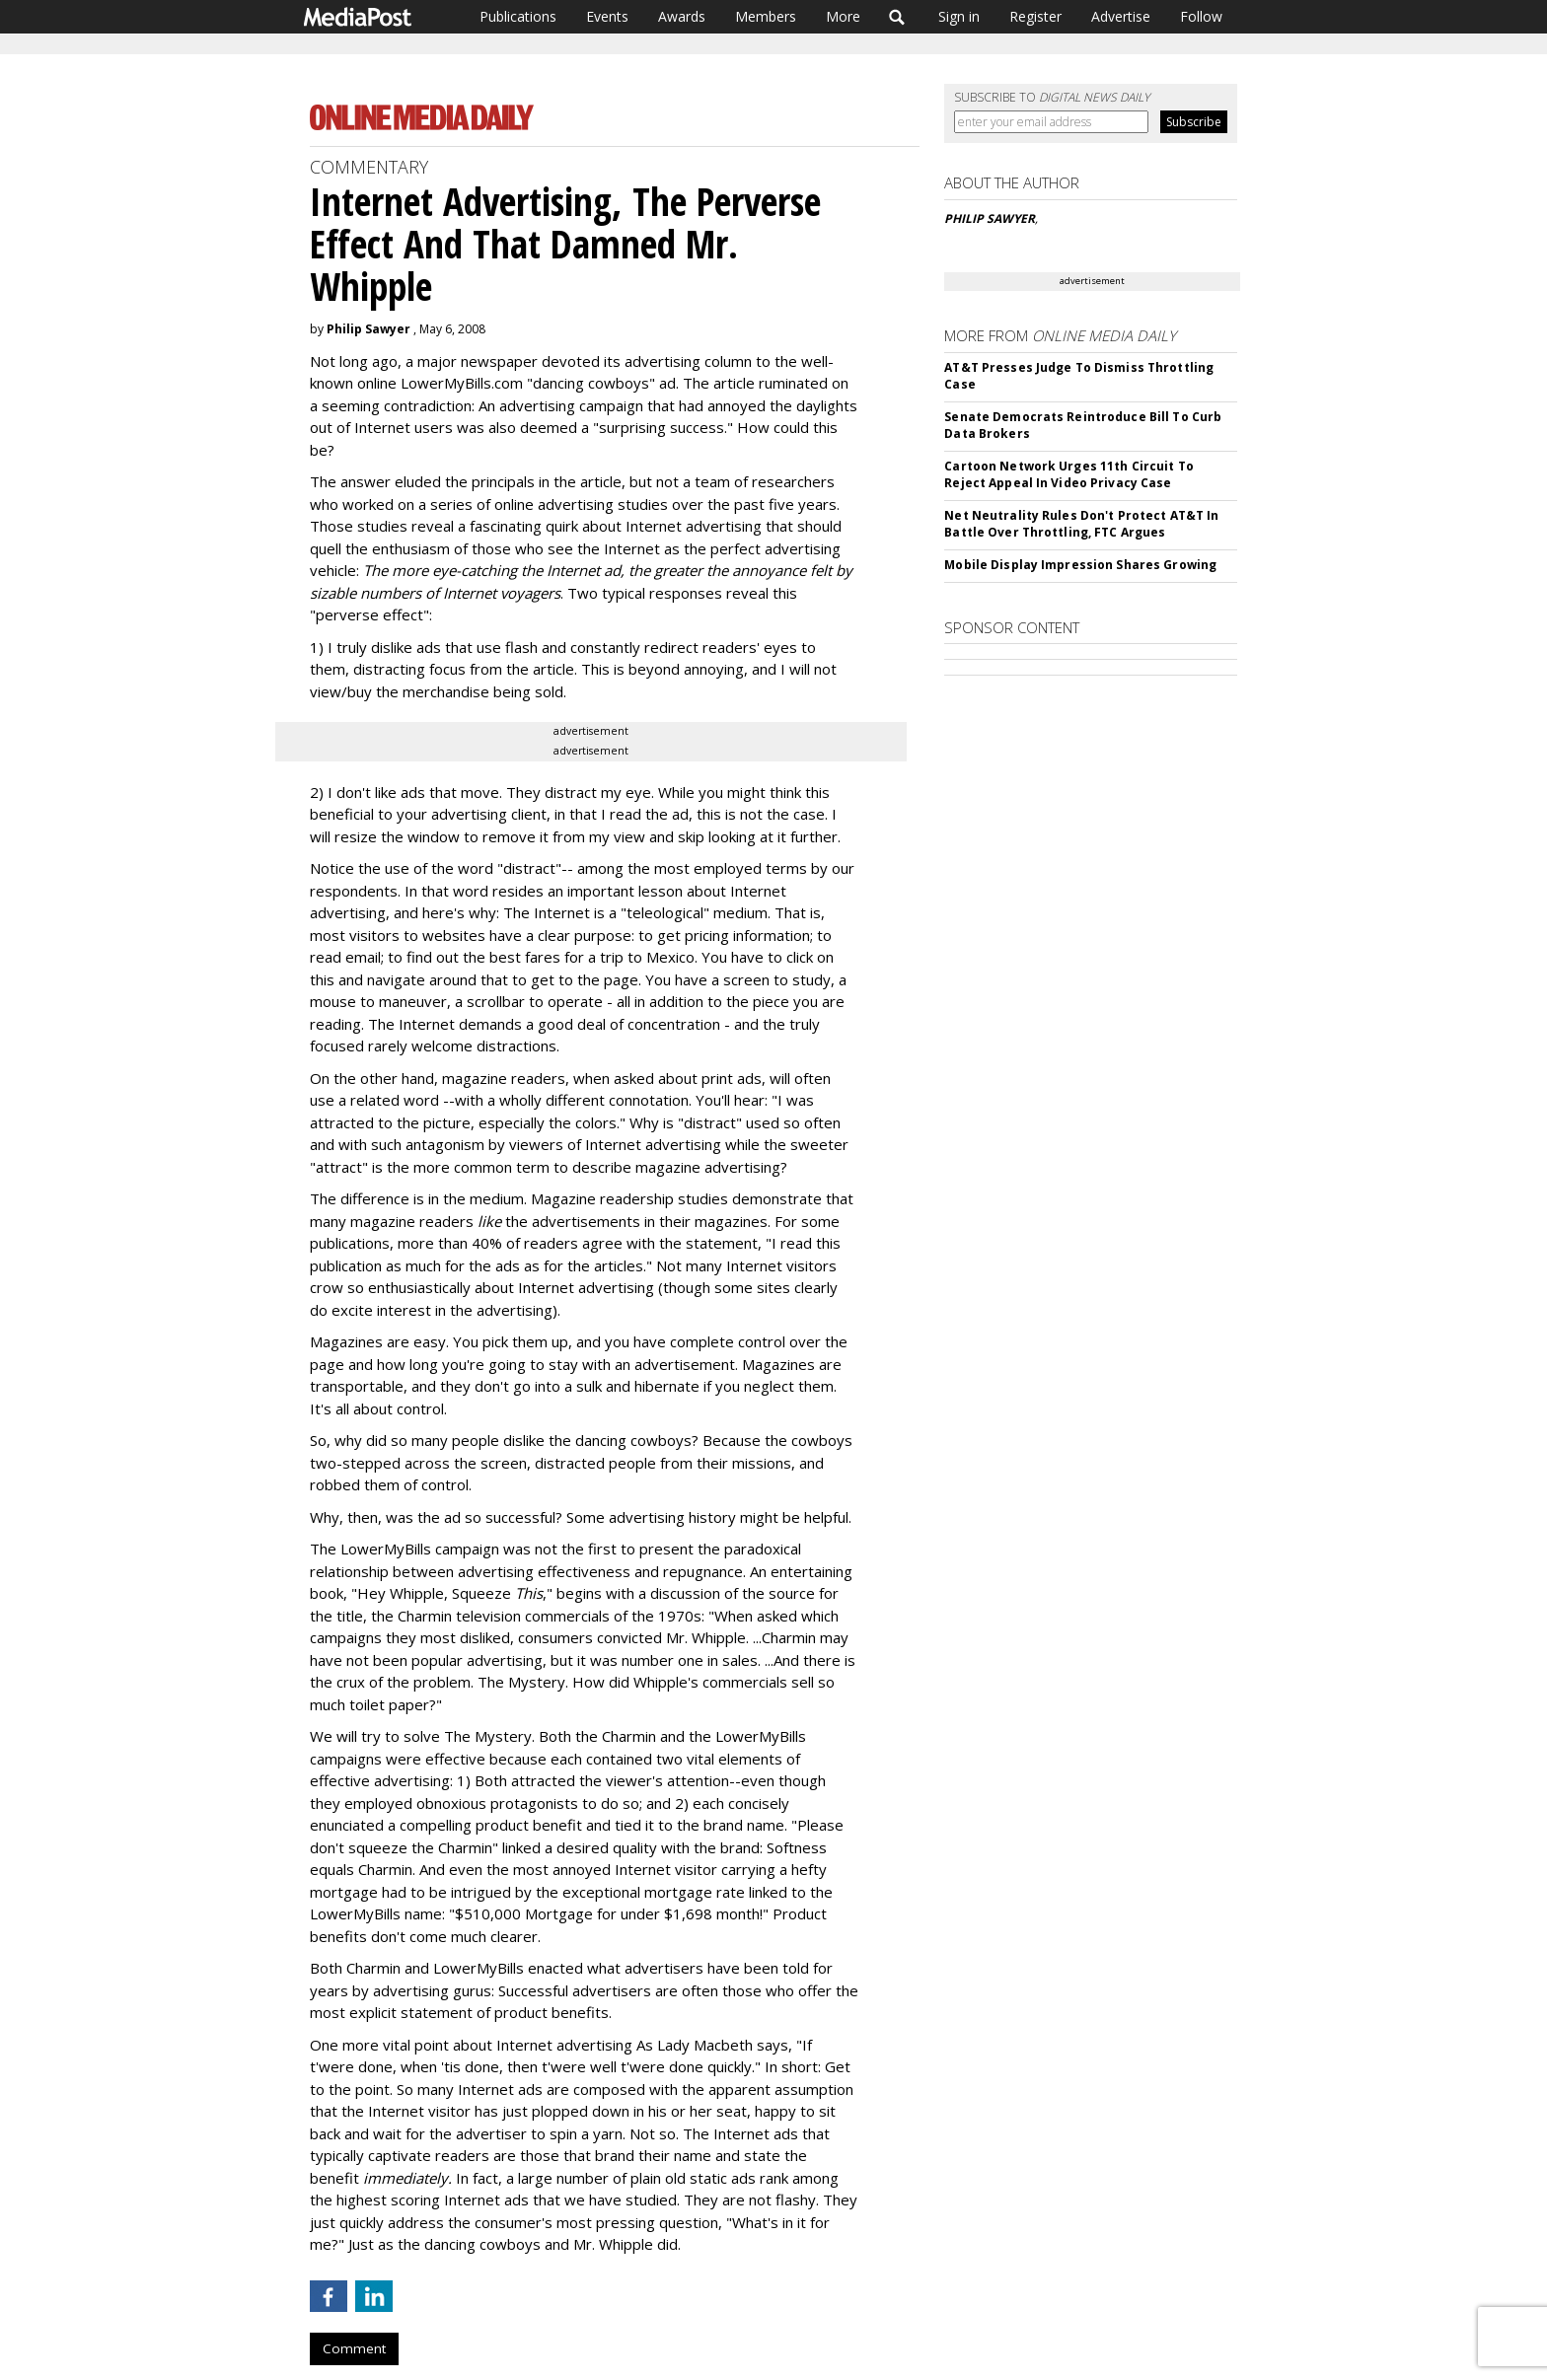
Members (765, 16)
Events (607, 16)
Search (897, 17)
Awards (681, 16)
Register (1035, 16)
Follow (1201, 16)
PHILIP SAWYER (989, 218)
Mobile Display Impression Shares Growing (1080, 564)
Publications (517, 16)
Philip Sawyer (368, 329)
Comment (354, 2348)
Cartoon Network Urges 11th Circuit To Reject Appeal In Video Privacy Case (1068, 474)
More (843, 16)
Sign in (959, 16)
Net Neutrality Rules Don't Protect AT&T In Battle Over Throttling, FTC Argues (1081, 524)
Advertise (1120, 16)
